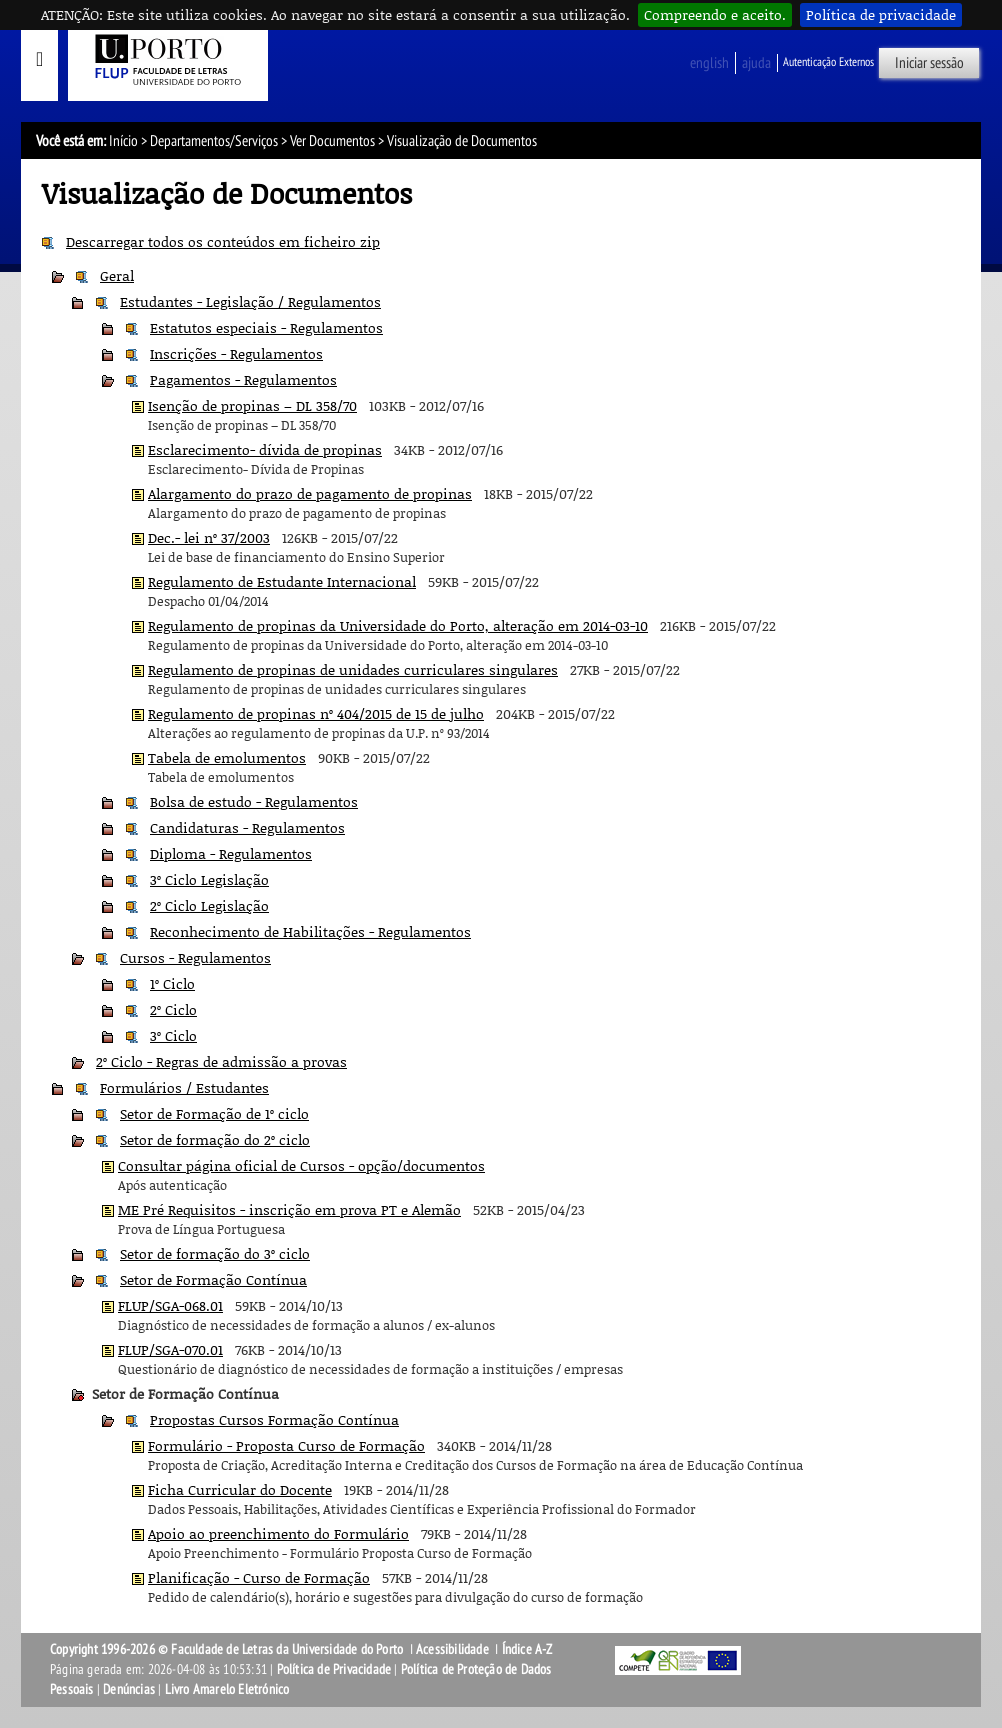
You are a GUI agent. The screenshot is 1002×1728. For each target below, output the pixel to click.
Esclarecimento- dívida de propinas (265, 449)
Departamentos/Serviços (214, 141)
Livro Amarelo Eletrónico (227, 1689)
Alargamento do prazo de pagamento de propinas (310, 493)
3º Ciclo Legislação (209, 879)
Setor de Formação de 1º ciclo (214, 1113)
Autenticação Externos (828, 62)
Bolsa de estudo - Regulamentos (254, 801)
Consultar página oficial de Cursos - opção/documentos (301, 1165)
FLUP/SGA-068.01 (170, 1305)
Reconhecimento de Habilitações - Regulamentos (310, 931)
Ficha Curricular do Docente (240, 1489)
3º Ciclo (173, 1035)
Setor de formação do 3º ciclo (215, 1253)
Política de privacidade (881, 14)
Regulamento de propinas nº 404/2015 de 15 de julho (316, 713)
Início (123, 141)
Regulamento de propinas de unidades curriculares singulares (353, 669)
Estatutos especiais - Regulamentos (266, 327)
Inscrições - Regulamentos (236, 353)
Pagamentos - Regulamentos (243, 379)
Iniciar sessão (929, 63)
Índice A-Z (527, 1649)
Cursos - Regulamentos (195, 957)
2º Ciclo (173, 1009)
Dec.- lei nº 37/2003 (209, 537)
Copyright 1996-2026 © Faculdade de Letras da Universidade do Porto (228, 1649)
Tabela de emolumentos (227, 757)
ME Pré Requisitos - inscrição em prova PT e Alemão (289, 1209)
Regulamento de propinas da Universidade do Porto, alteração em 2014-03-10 (398, 625)
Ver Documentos (332, 141)
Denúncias (129, 1689)
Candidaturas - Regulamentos (247, 827)
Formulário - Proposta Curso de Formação (286, 1445)
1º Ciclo (172, 983)
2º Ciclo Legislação (209, 905)
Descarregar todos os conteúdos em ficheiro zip (223, 241)
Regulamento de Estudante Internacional (282, 581)
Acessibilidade (452, 1649)
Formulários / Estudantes (184, 1087)
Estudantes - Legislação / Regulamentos (250, 301)
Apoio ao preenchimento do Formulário (278, 1533)
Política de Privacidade (334, 1669)
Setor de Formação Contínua (213, 1279)
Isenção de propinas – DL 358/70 (252, 405)
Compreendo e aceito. (715, 14)
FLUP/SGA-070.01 (170, 1349)
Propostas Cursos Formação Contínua (274, 1419)
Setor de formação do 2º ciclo (215, 1139)
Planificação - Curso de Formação (259, 1577)
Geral (117, 275)
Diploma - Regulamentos (231, 853)
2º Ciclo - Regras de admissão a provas (221, 1061)
